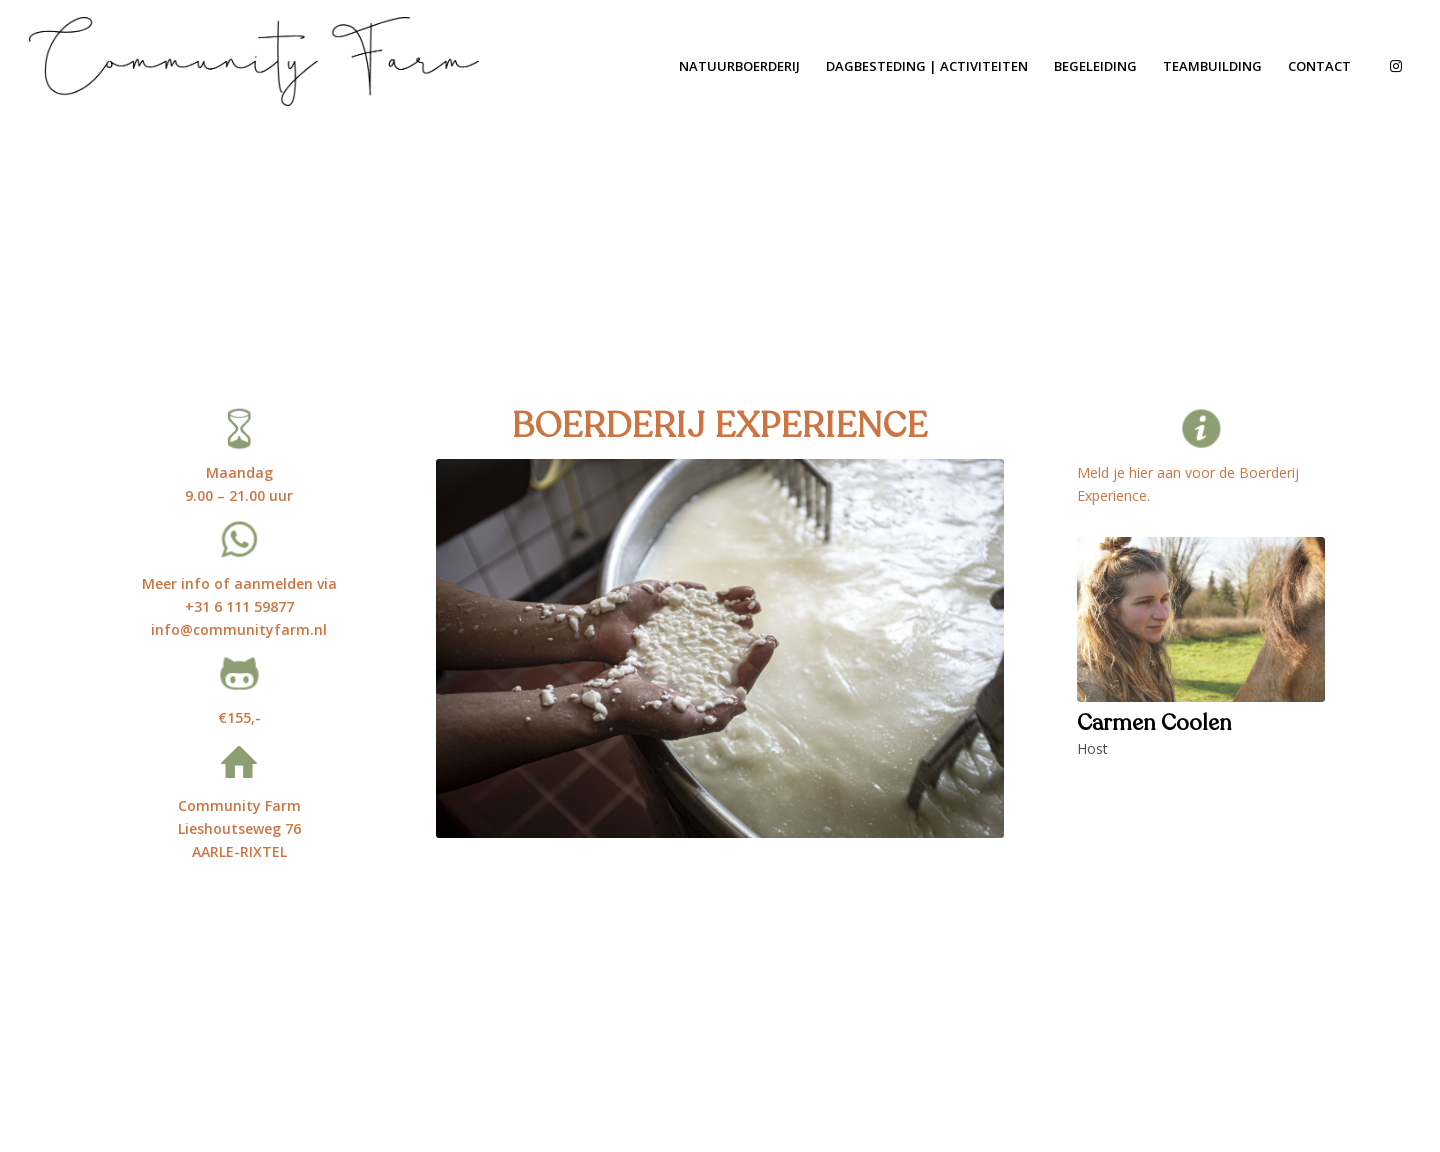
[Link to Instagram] (1396, 66)
